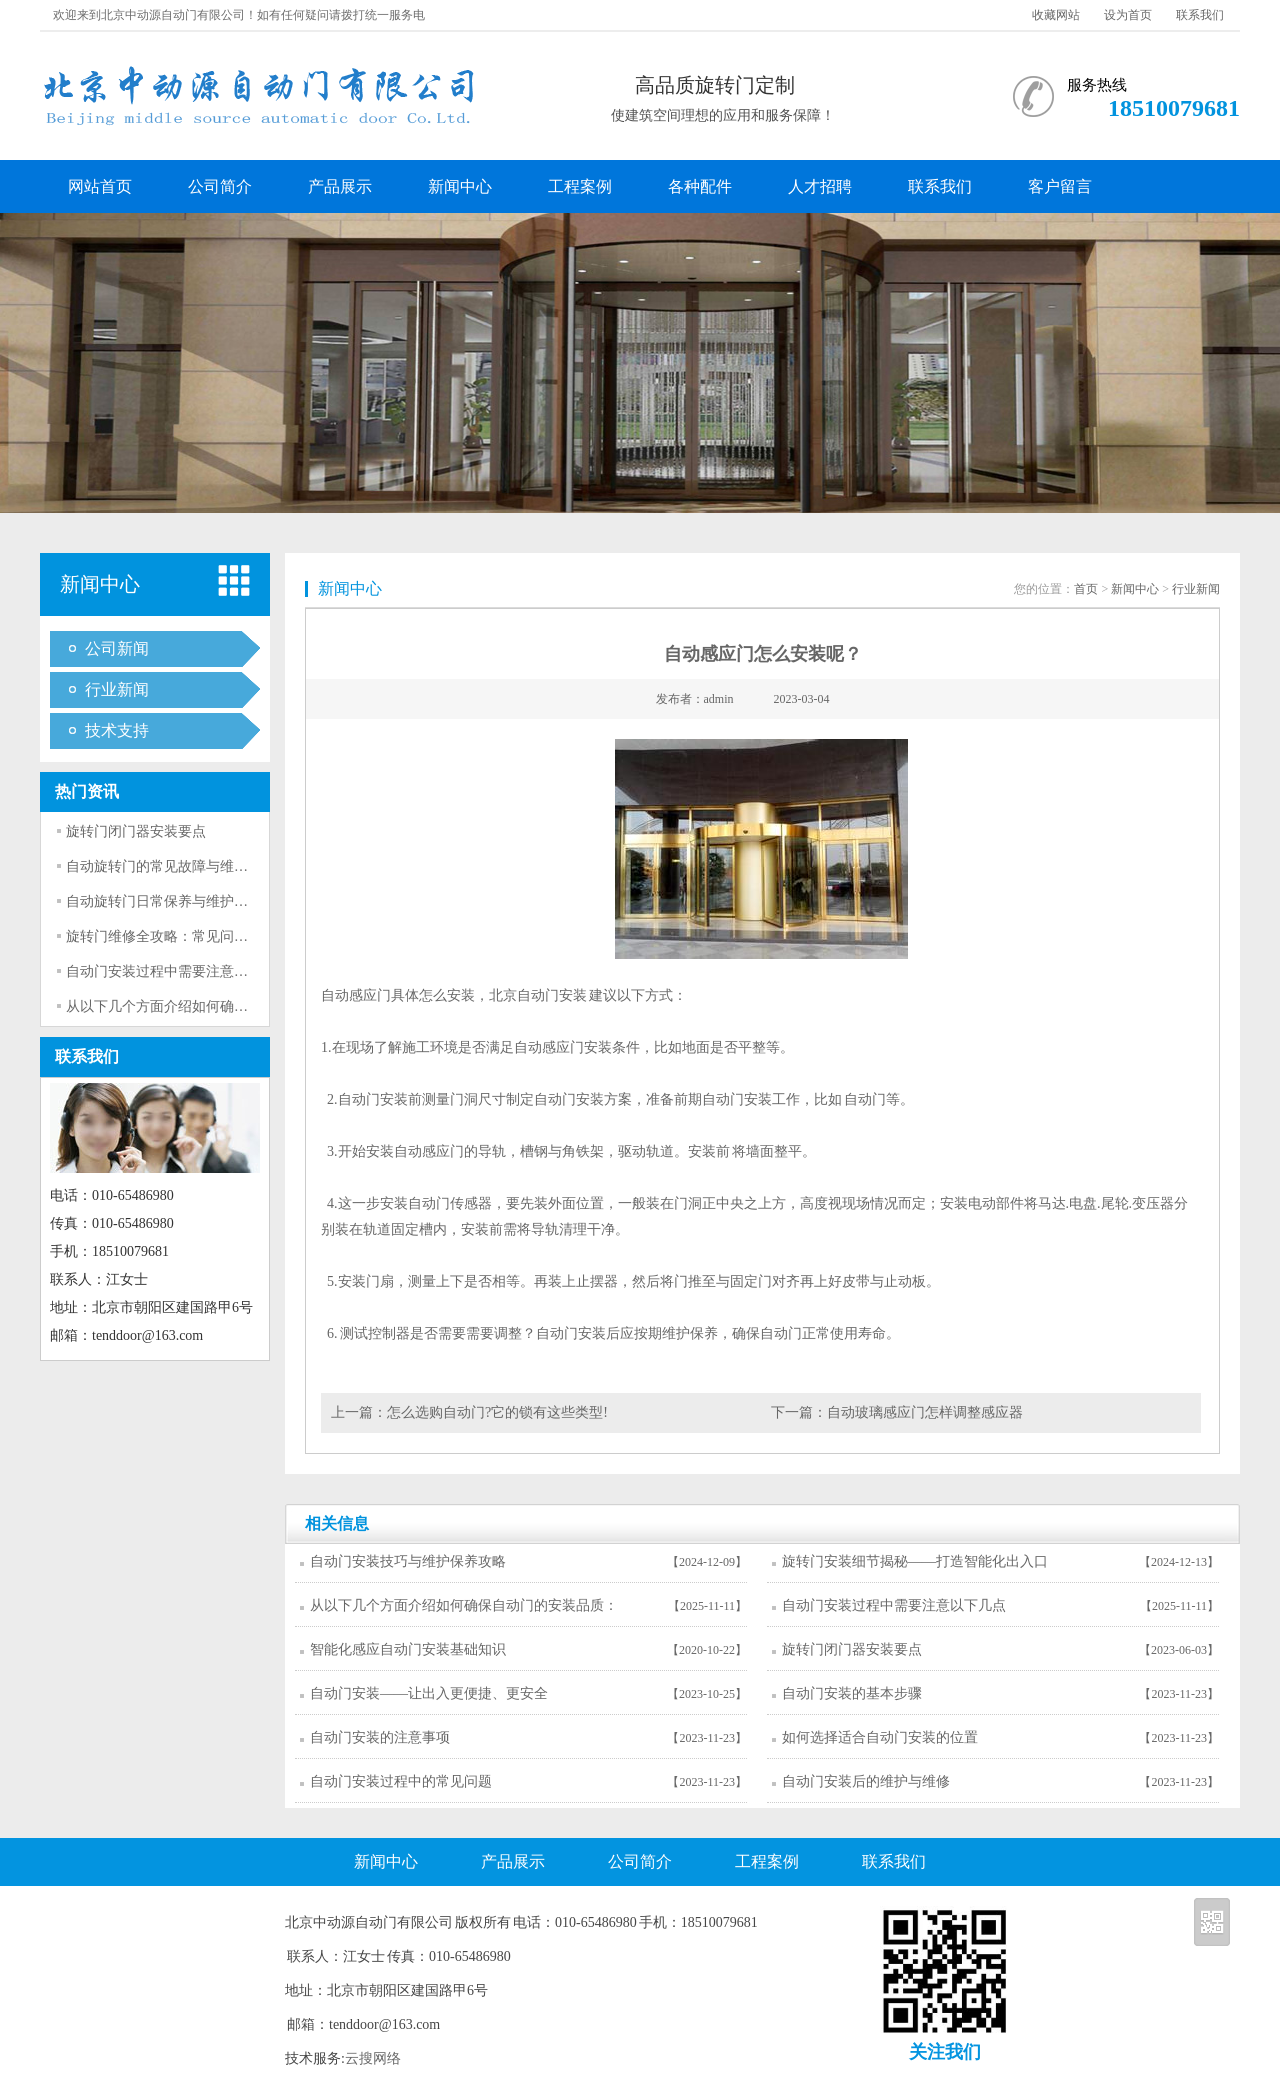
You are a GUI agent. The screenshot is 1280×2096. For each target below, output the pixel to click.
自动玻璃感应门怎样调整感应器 (925, 1412)
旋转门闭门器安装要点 (136, 831)
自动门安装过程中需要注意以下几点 (178, 971)
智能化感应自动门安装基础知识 (408, 1649)
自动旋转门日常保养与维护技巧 (164, 901)
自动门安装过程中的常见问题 (401, 1781)
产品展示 (340, 186)
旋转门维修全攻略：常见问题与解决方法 (192, 936)
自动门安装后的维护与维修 (866, 1781)
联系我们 (1200, 15)
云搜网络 (373, 2058)
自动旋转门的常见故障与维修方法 (171, 866)
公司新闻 (117, 648)
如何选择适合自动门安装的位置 (880, 1737)
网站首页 (100, 186)
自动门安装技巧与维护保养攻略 (408, 1561)
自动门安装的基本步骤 (852, 1693)
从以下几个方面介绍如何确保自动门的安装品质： (220, 1006)
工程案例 (580, 186)
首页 (1086, 589)
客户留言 (1060, 186)
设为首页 (1128, 15)
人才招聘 (820, 186)
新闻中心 (460, 186)
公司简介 (220, 186)
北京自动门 (524, 995)
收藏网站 (1056, 15)
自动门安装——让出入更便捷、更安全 (429, 1693)
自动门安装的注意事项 (380, 1737)
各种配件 (700, 186)
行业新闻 (117, 689)
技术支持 (117, 730)
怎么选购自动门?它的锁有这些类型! (497, 1412)
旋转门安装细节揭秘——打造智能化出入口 (915, 1561)
